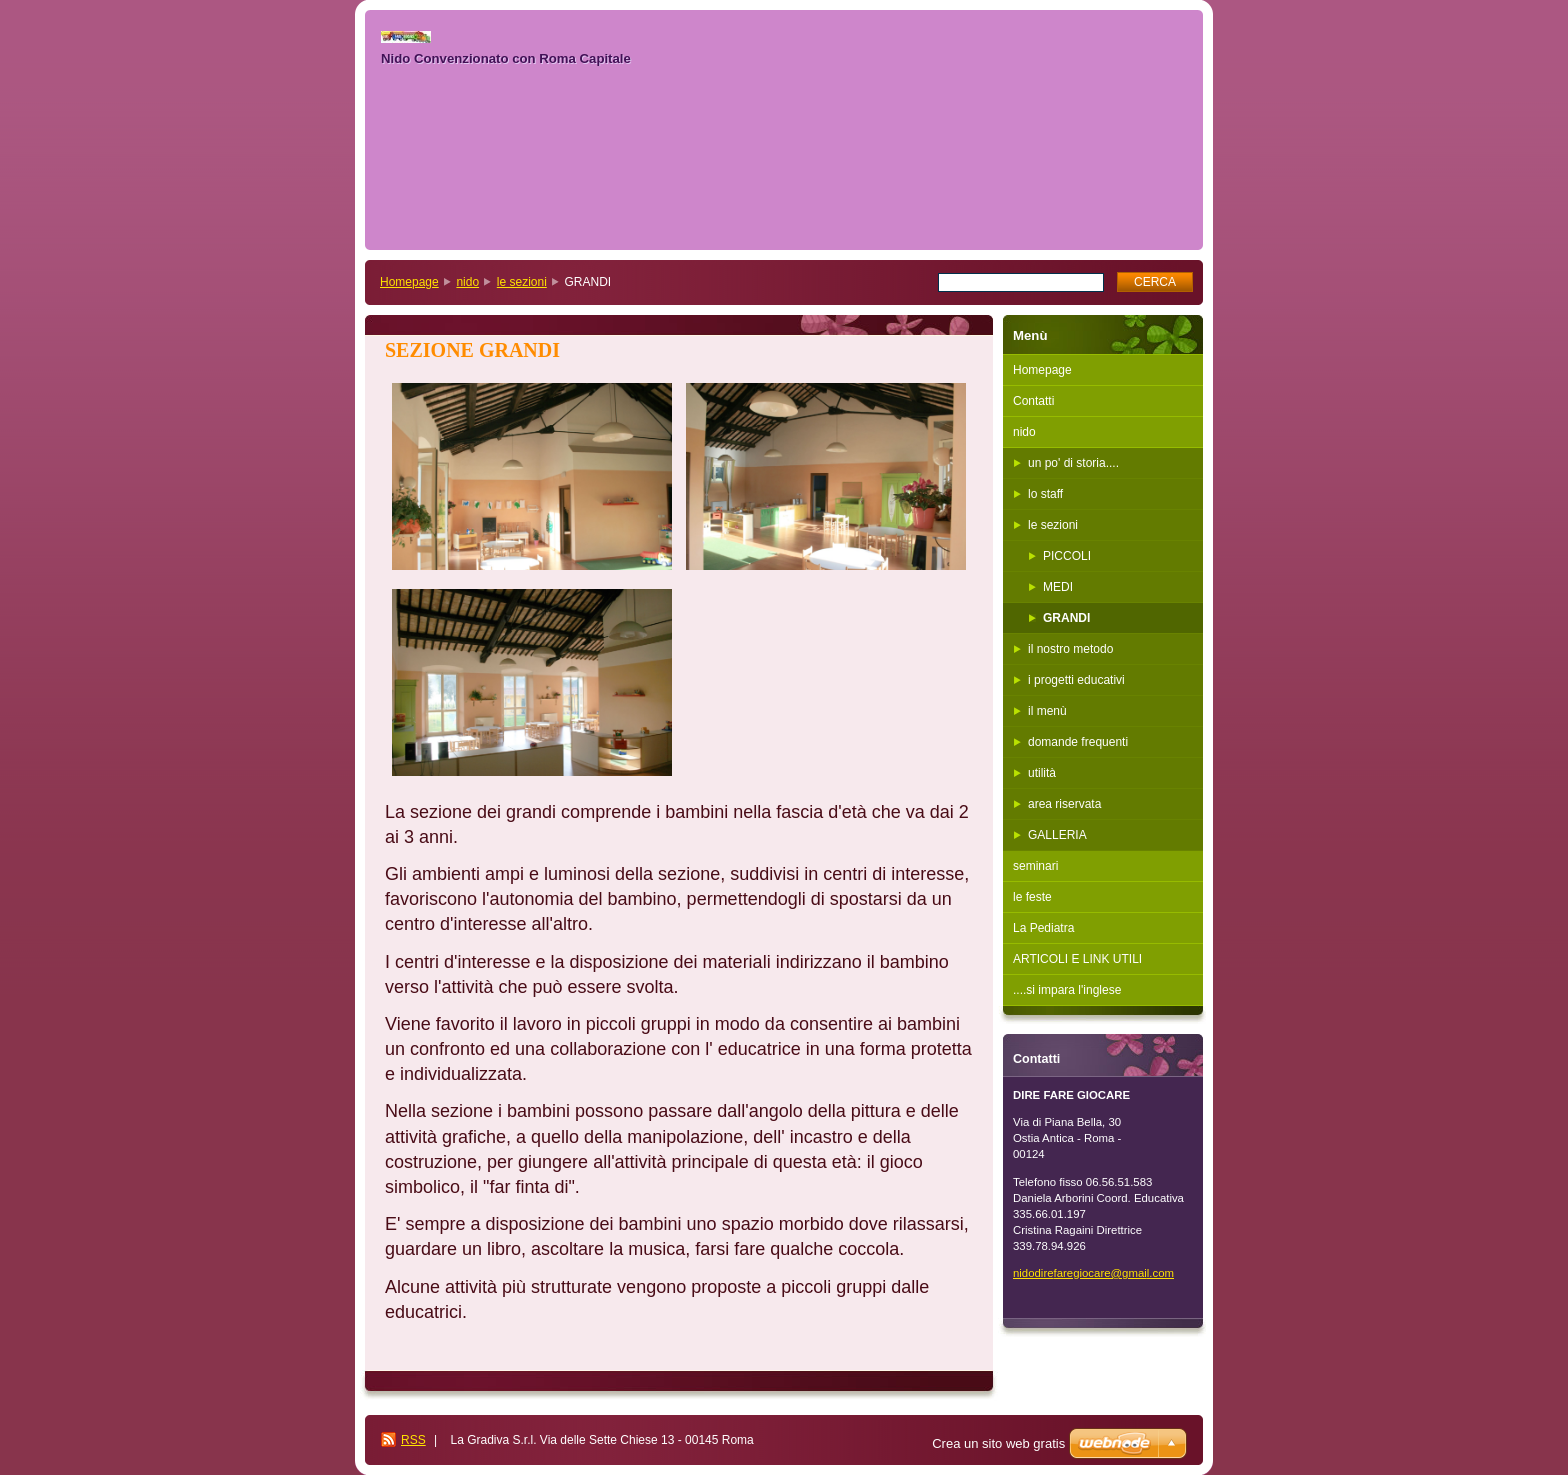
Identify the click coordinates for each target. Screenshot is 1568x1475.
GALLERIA (1057, 835)
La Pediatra (1043, 928)
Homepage (409, 282)
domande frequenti (1078, 742)
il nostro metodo (1070, 649)
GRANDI (1066, 618)
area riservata (1064, 804)
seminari (1035, 866)
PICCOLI (1067, 556)
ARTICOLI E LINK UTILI (1077, 959)
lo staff (1045, 494)
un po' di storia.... (1073, 463)
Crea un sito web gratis (998, 1443)
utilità (1042, 773)
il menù (1047, 711)
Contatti (1033, 401)
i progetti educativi (1076, 680)
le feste (1032, 897)
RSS (413, 1440)
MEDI (1058, 587)
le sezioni (522, 282)
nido (467, 282)
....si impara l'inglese (1067, 990)
